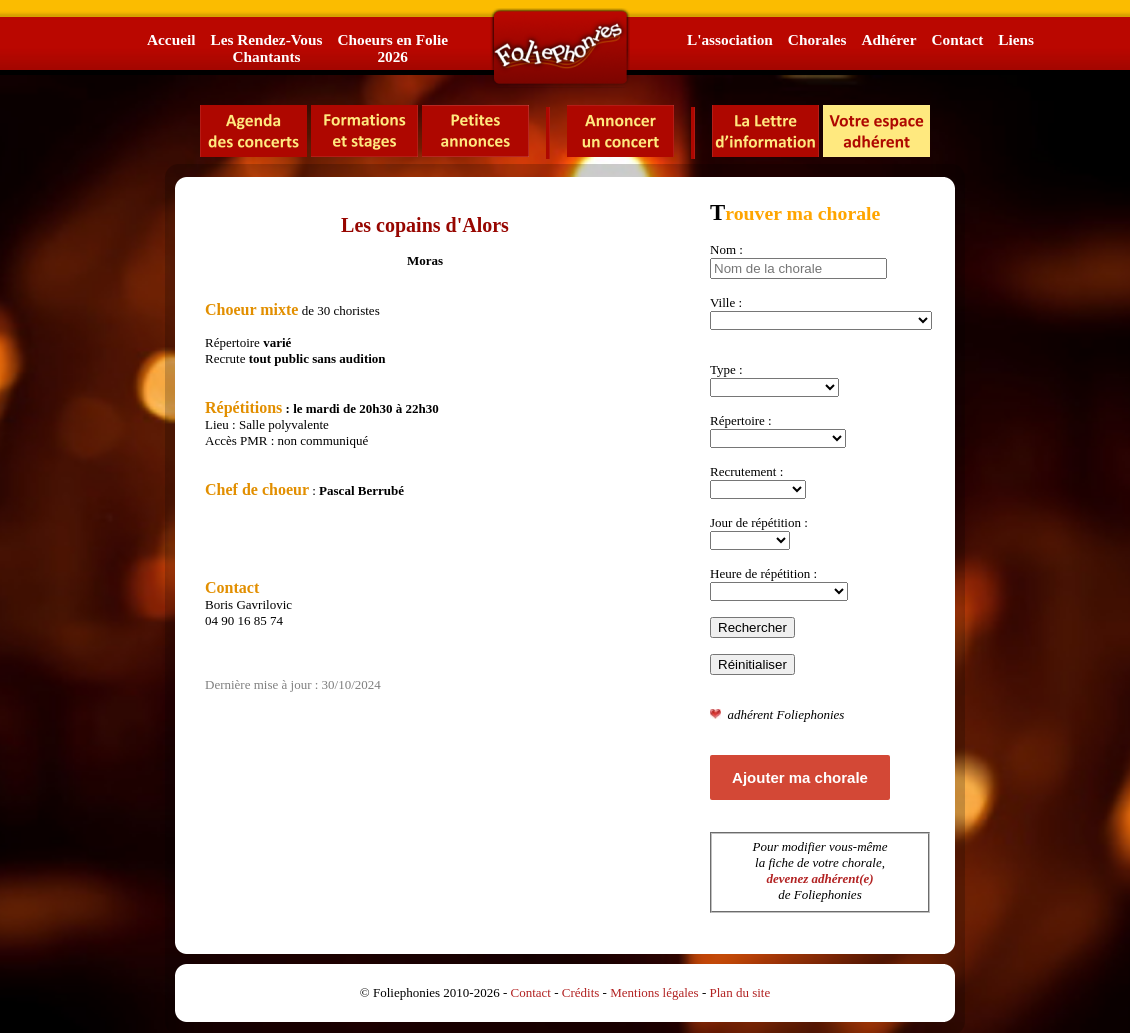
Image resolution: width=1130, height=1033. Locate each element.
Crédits (581, 992)
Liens (1016, 39)
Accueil (171, 39)
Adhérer (888, 39)
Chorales (817, 39)
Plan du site (740, 992)
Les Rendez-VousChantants (266, 48)
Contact (957, 39)
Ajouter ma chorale (800, 777)
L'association (730, 39)
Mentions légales (654, 992)
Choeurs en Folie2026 (392, 48)
